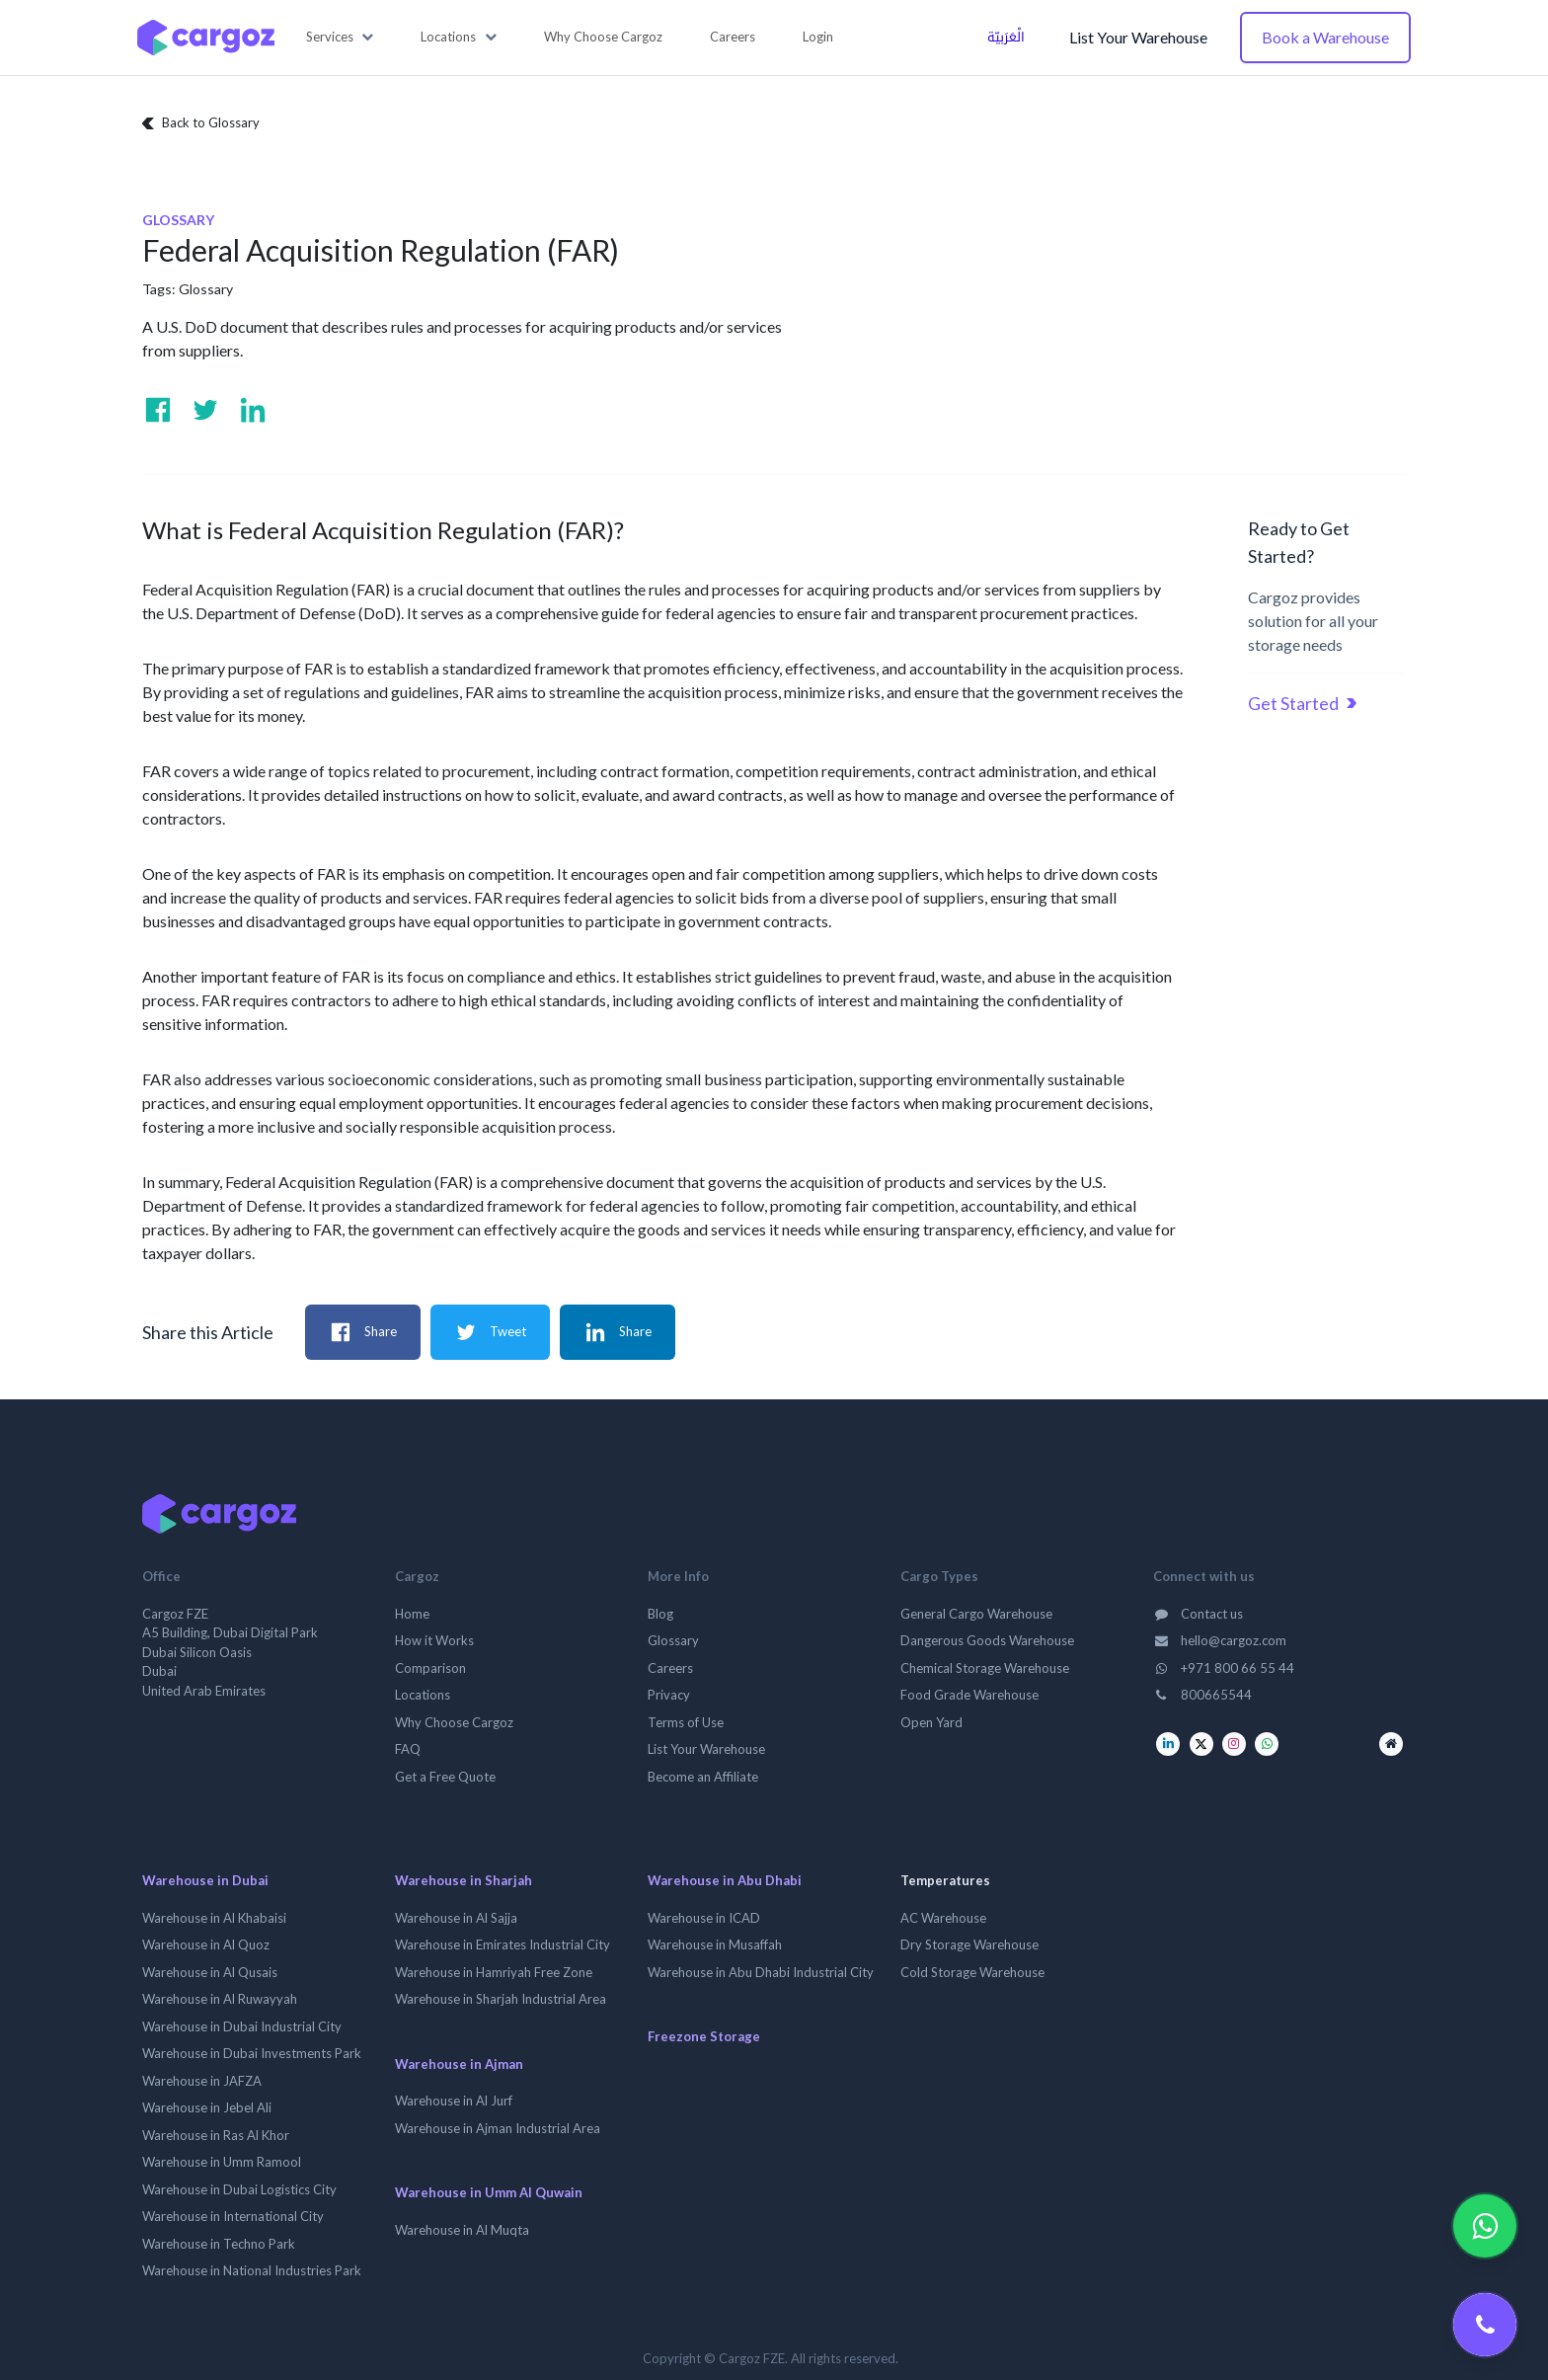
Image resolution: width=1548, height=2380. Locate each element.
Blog (660, 1614)
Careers (670, 1668)
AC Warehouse (943, 1918)
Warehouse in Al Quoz (206, 1944)
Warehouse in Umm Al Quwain (488, 2192)
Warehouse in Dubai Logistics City (239, 2189)
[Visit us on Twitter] (205, 410)
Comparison (430, 1668)
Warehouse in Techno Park (218, 2244)
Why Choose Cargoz (454, 1722)
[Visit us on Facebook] (158, 410)
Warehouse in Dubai (205, 1880)
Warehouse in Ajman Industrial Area (497, 2128)
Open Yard (931, 1722)
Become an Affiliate (703, 1777)
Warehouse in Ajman (459, 2064)
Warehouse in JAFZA (202, 2081)
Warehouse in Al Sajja (456, 1918)
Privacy (669, 1695)
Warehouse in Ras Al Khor (215, 2135)
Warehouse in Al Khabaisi (214, 1918)
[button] (340, 37)
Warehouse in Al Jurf (453, 2100)
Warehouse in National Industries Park (251, 2270)
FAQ (408, 1749)
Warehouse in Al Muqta (462, 2230)
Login (818, 36)
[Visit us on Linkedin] (253, 410)
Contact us (1198, 1614)
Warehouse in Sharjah (463, 1880)
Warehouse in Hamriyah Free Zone (493, 1972)
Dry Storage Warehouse (969, 1944)
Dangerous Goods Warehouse (987, 1640)
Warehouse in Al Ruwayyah (219, 1999)
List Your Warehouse (1138, 37)
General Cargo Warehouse (976, 1614)
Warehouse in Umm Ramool (221, 2162)
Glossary (206, 288)
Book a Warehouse (1325, 37)
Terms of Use (686, 1722)
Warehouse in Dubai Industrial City (242, 2026)
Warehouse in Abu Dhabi (725, 1880)
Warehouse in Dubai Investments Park (251, 2053)
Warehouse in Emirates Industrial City (502, 1944)
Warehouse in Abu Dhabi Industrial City (761, 1972)
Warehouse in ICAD (704, 1918)
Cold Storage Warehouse (972, 1972)
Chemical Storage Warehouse (984, 1668)
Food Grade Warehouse (969, 1695)
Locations (422, 1695)
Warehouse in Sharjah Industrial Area (500, 1999)
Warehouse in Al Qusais (209, 1972)
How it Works (434, 1640)
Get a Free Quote (445, 1777)
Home (412, 1614)
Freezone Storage (704, 2036)
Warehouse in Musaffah (715, 1944)
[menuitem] (603, 37)
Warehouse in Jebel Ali (206, 2107)
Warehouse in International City (233, 2216)
